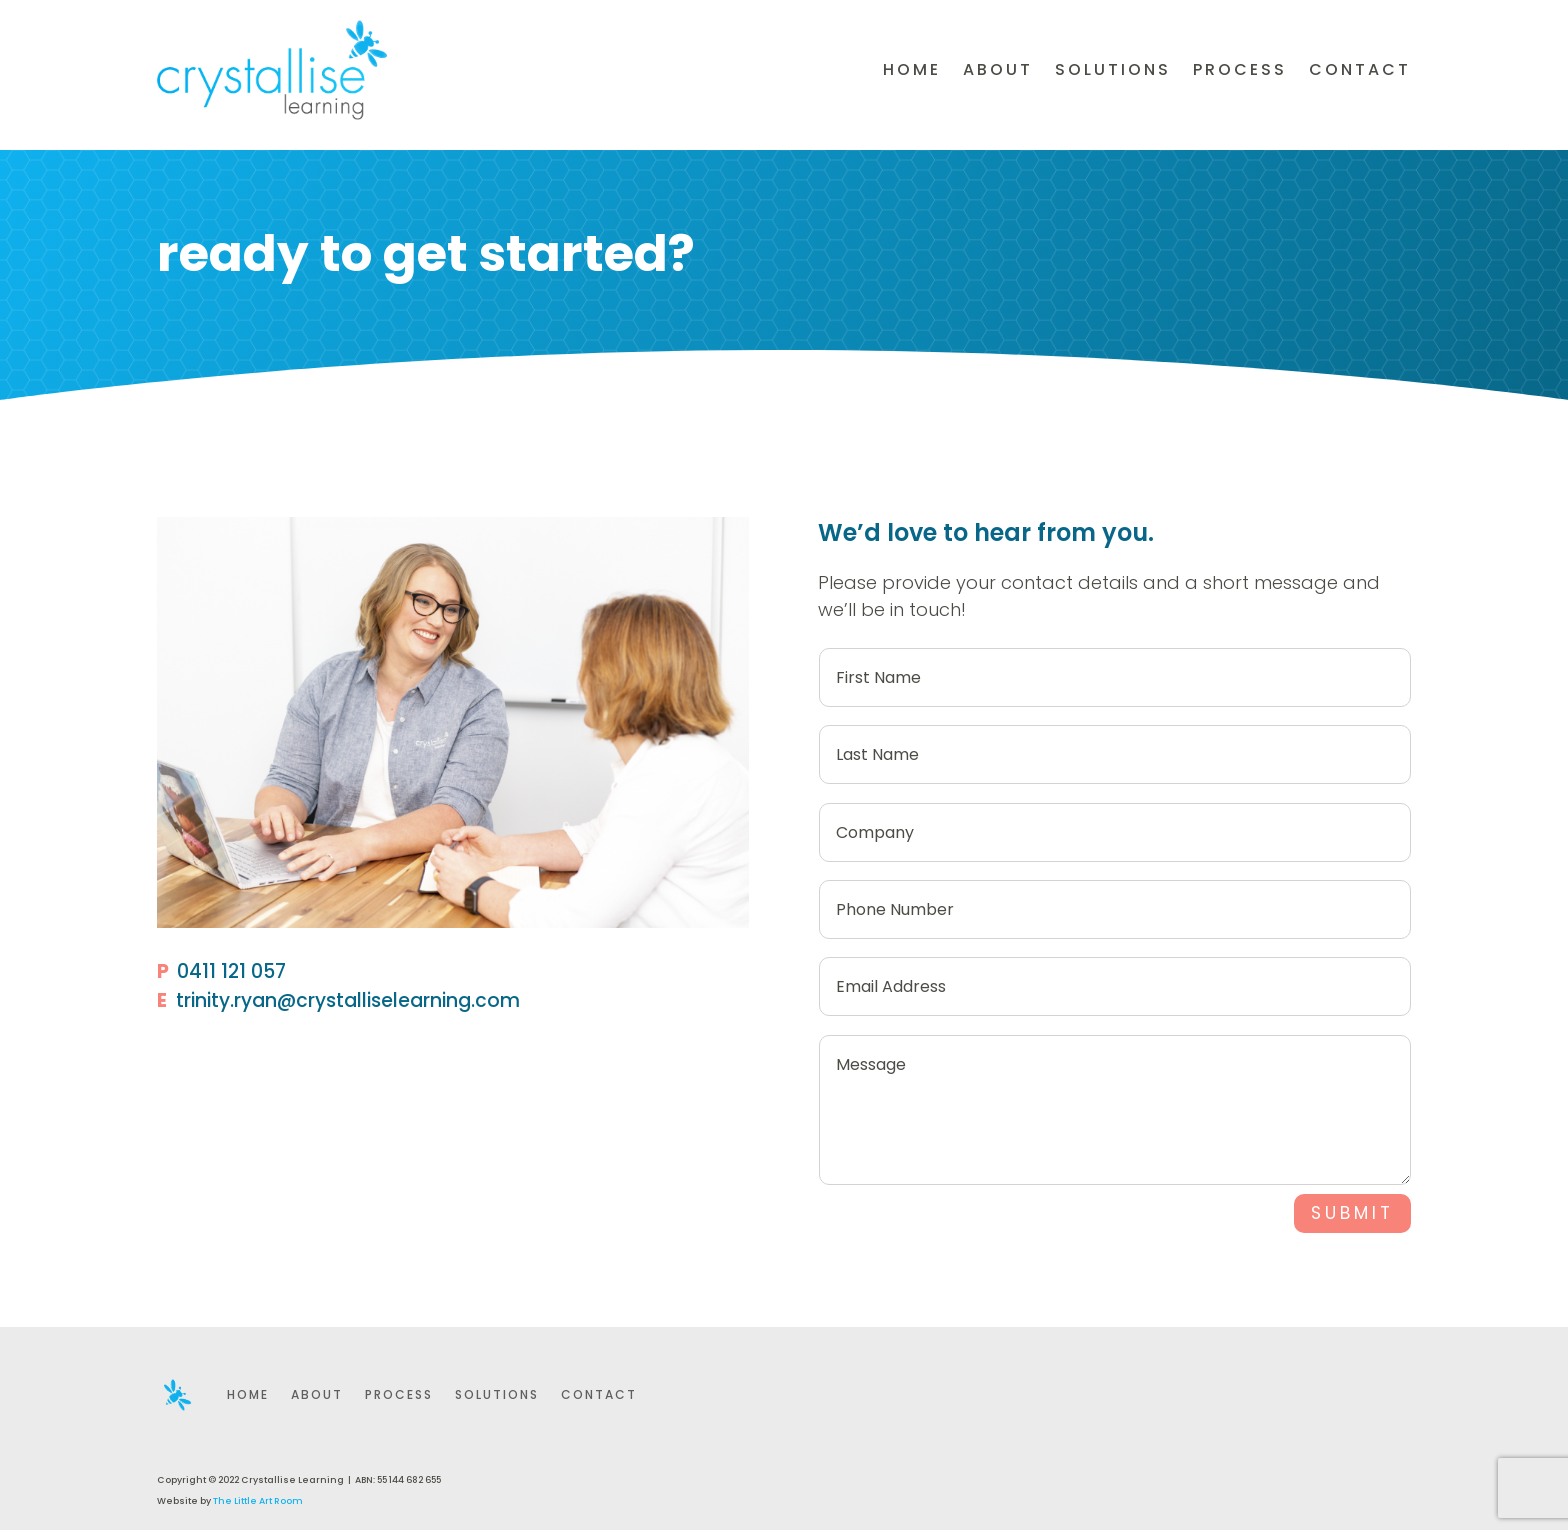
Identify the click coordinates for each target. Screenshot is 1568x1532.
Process (1240, 69)
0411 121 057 (231, 971)
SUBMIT (1349, 1213)
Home (912, 69)
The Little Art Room (258, 1503)
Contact (1360, 69)
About (998, 69)
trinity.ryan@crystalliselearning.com (348, 1000)
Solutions (1113, 69)
